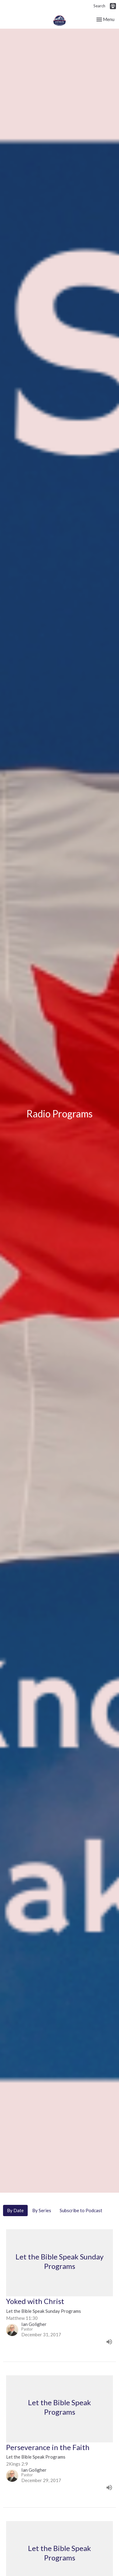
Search (99, 5)
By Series (41, 2210)
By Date (15, 2210)
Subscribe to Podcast (81, 2210)
